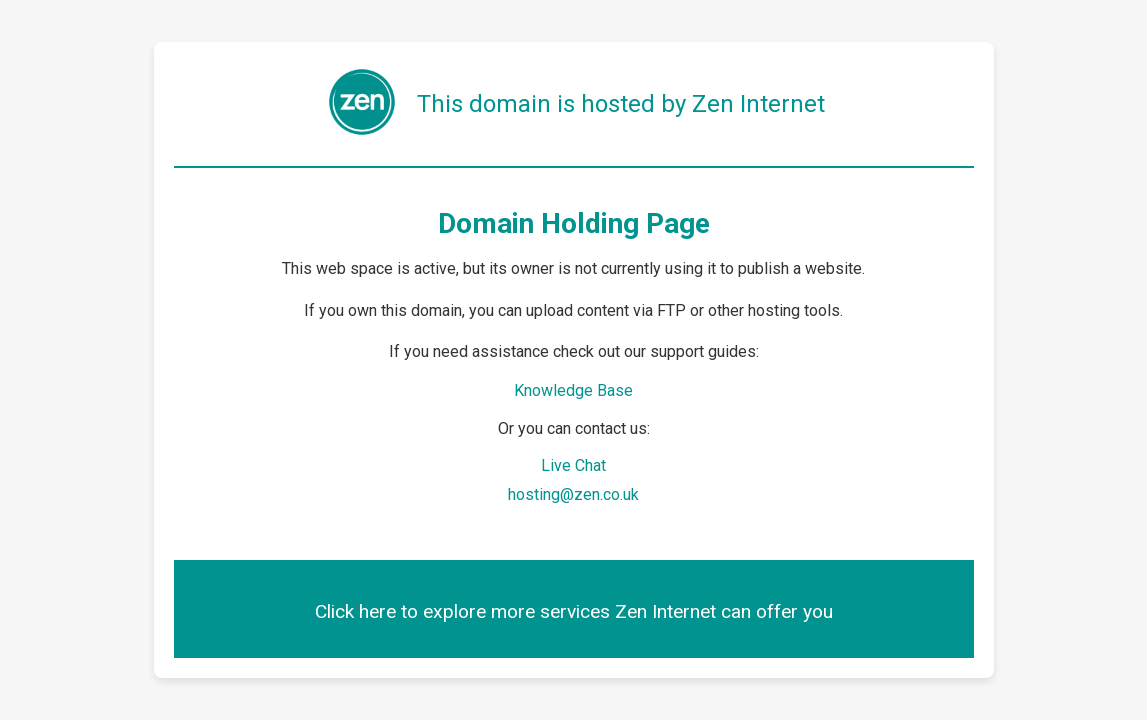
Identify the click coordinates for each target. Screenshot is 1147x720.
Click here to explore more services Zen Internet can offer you (574, 611)
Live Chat (573, 465)
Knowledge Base (573, 390)
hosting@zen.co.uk (573, 494)
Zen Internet (758, 104)
